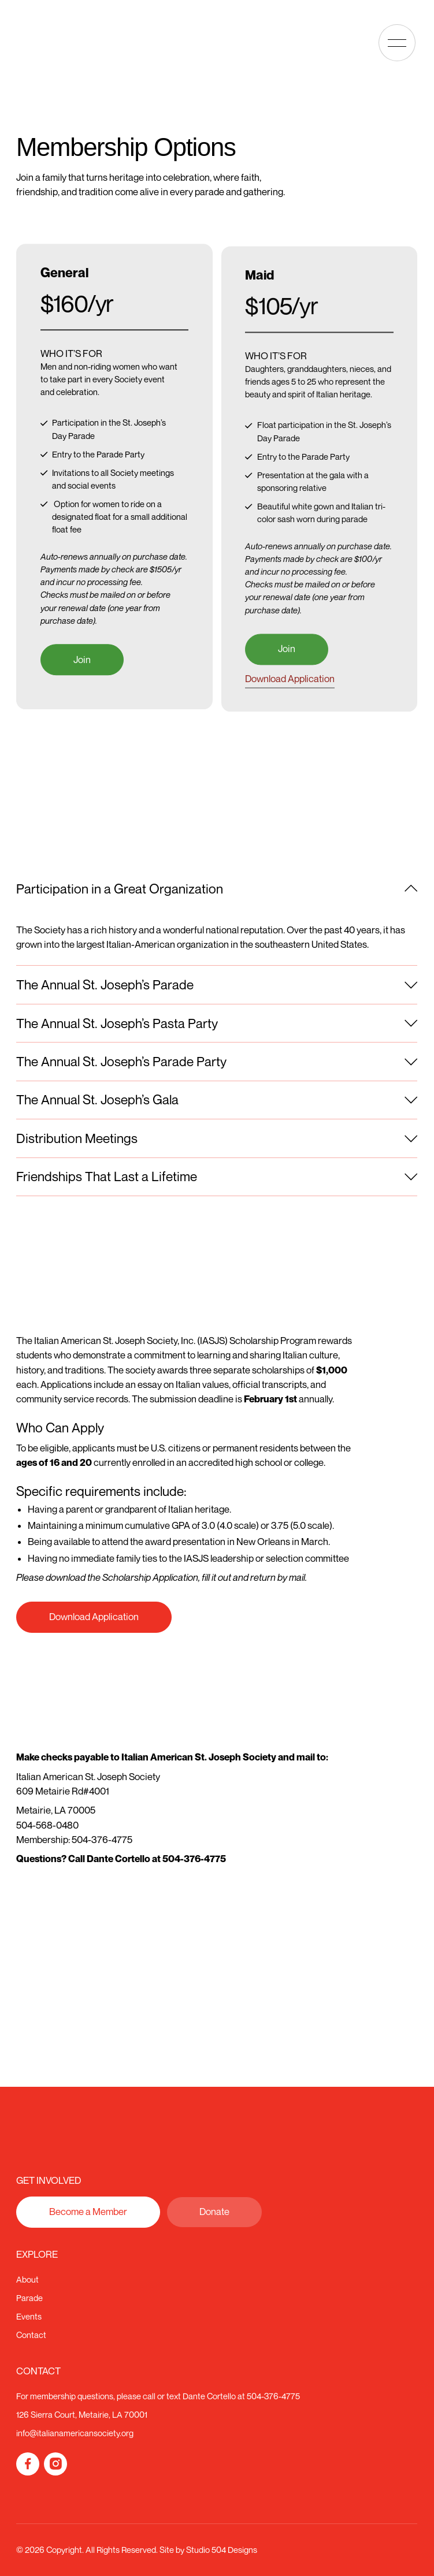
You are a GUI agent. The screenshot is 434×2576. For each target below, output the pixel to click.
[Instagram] (55, 2464)
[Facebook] (27, 2464)
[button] (397, 43)
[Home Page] (50, 43)
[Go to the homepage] (67, 2142)
